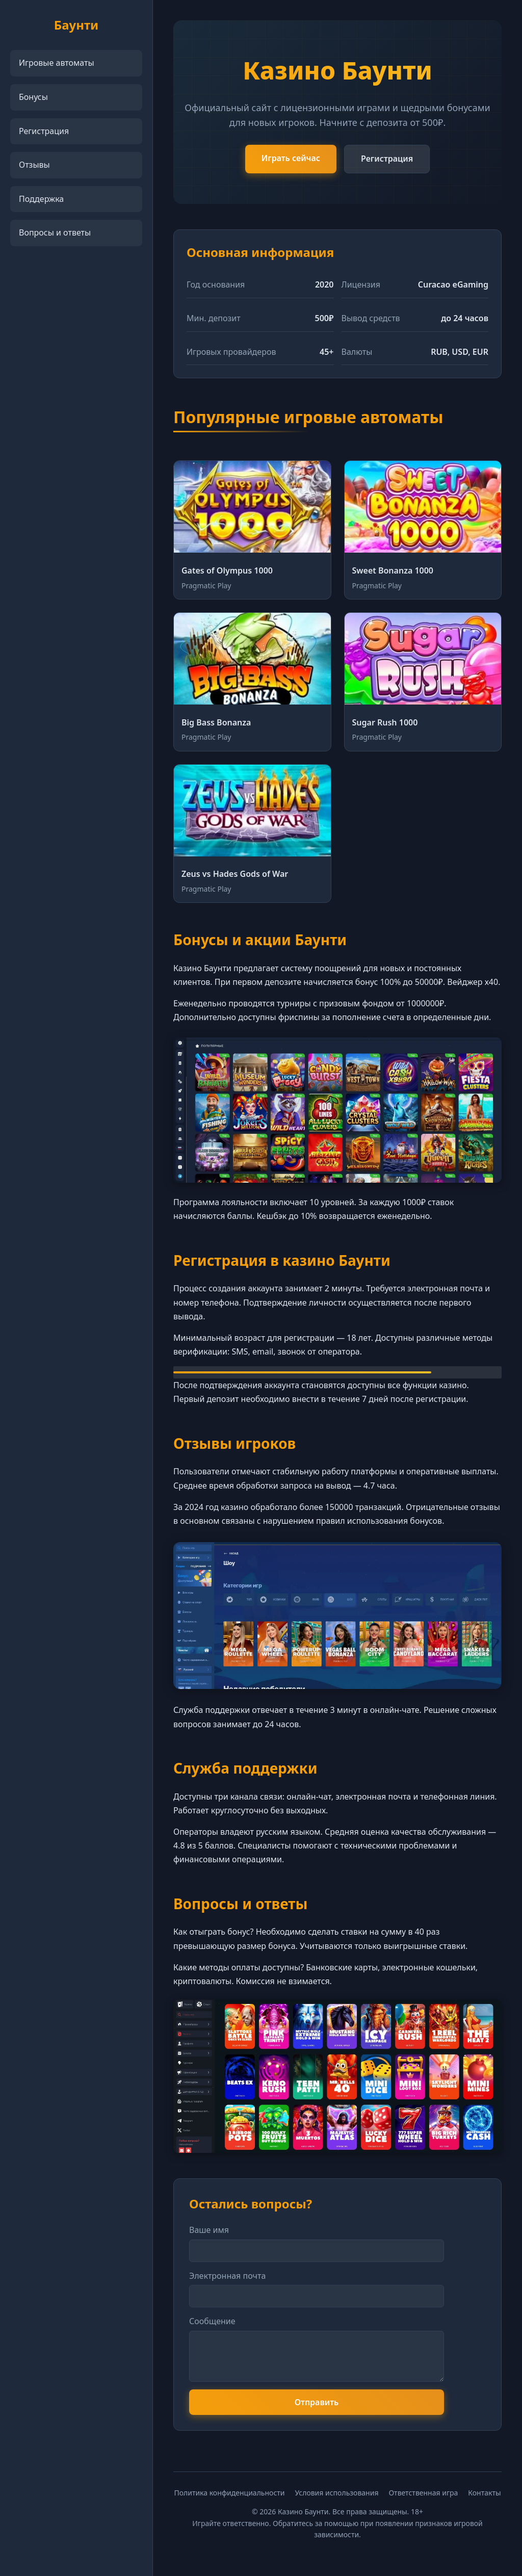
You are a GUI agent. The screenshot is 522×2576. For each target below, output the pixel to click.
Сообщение (212, 2321)
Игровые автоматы (56, 62)
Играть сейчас (291, 158)
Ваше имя (209, 2229)
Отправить (316, 2402)
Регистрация (44, 131)
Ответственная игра (423, 2492)
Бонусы (33, 96)
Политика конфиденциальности (229, 2492)
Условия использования (337, 2492)
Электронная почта (227, 2275)
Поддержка (41, 198)
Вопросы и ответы (55, 232)
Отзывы (34, 164)
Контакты (484, 2492)
